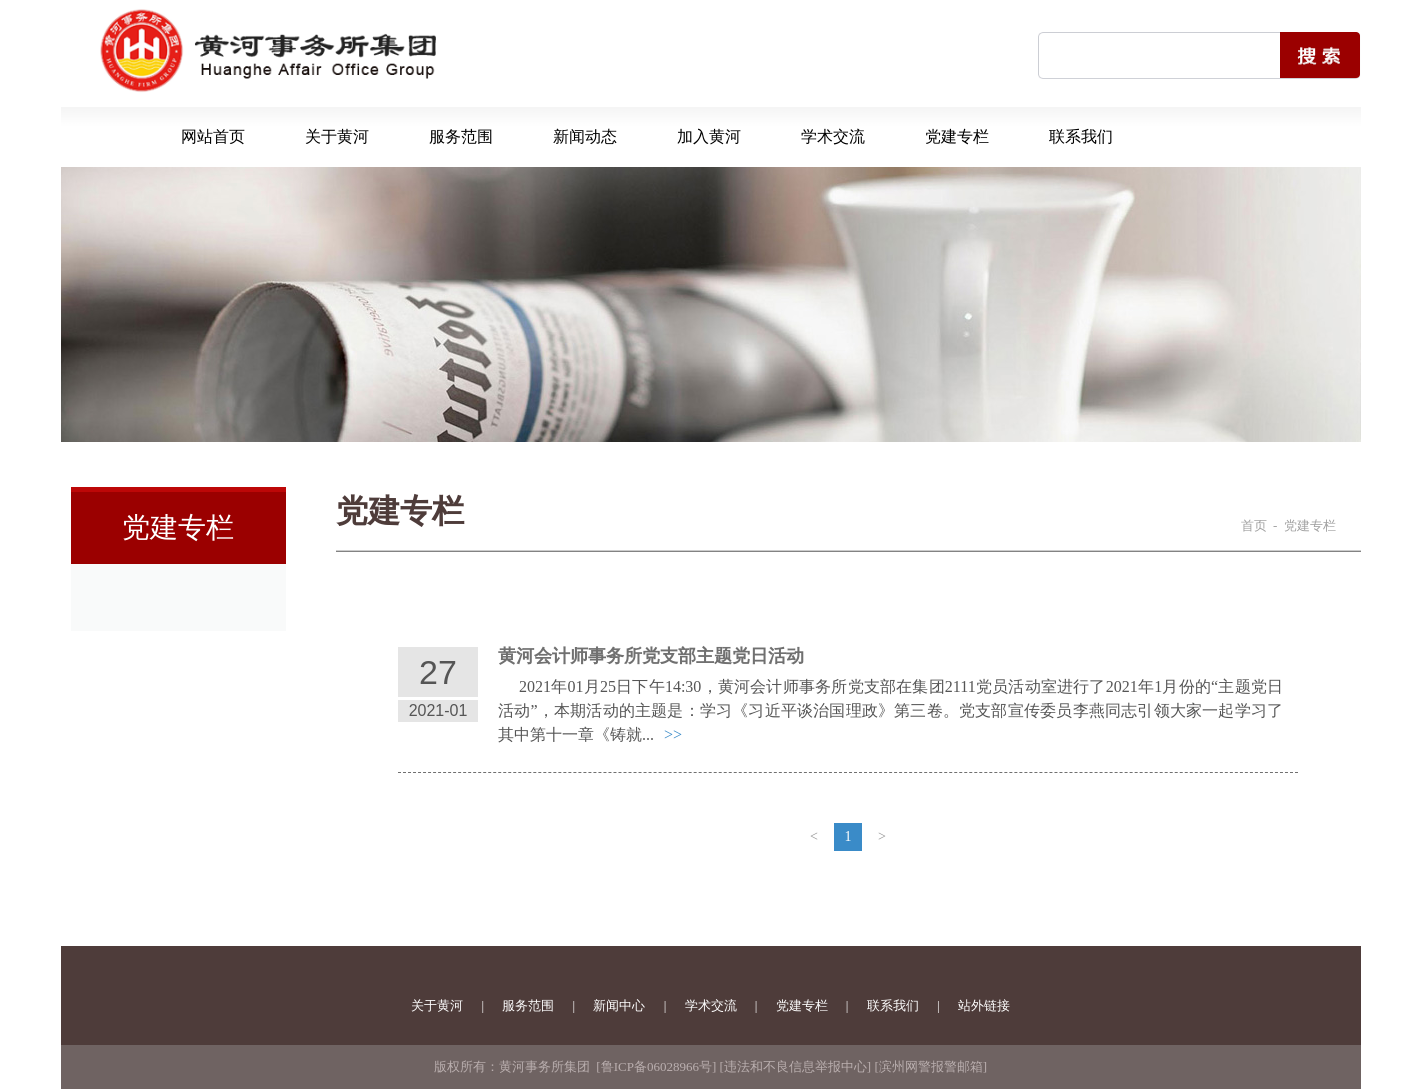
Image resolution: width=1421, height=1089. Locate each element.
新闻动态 (585, 136)
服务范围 (461, 136)
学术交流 (833, 136)
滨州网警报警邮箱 (931, 1066)
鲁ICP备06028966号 (656, 1066)
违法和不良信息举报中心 (795, 1066)
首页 (1254, 525)
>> (673, 734)
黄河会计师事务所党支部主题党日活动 (651, 656)
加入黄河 (709, 136)
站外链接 (984, 1005)
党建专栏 (957, 136)
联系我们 (1081, 136)
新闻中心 (619, 1005)
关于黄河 (337, 136)
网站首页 (213, 136)
